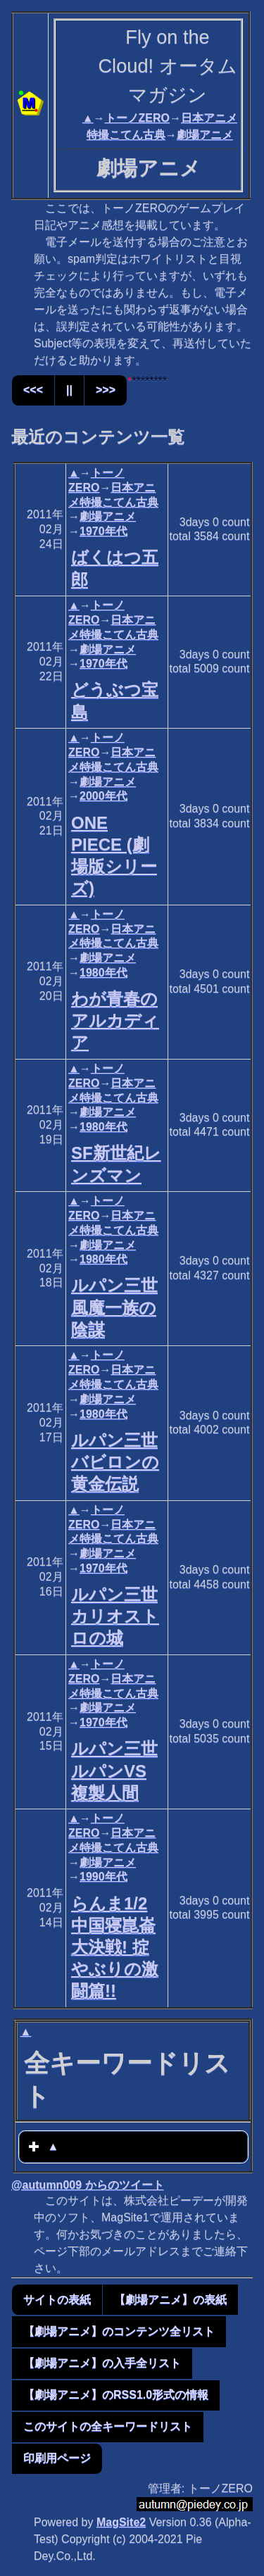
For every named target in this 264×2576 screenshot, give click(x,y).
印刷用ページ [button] (57, 2458)
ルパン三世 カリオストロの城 (115, 1616)
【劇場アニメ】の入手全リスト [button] (102, 2363)
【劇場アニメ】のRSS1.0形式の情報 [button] (115, 2395)
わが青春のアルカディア (115, 1020)
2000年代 (103, 796)
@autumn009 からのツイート (87, 2185)
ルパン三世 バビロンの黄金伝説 (115, 1462)
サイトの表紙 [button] (57, 2300)
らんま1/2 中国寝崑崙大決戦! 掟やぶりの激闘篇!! (114, 1947)
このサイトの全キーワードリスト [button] (107, 2426)
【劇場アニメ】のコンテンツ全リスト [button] (119, 2331)
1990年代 (103, 1877)
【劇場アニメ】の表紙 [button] (170, 2300)
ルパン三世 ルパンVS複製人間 (114, 1770)
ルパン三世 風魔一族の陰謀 (114, 1307)
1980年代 (103, 973)
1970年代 (103, 531)
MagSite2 (121, 2522)
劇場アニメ (205, 135)
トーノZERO (137, 118)
